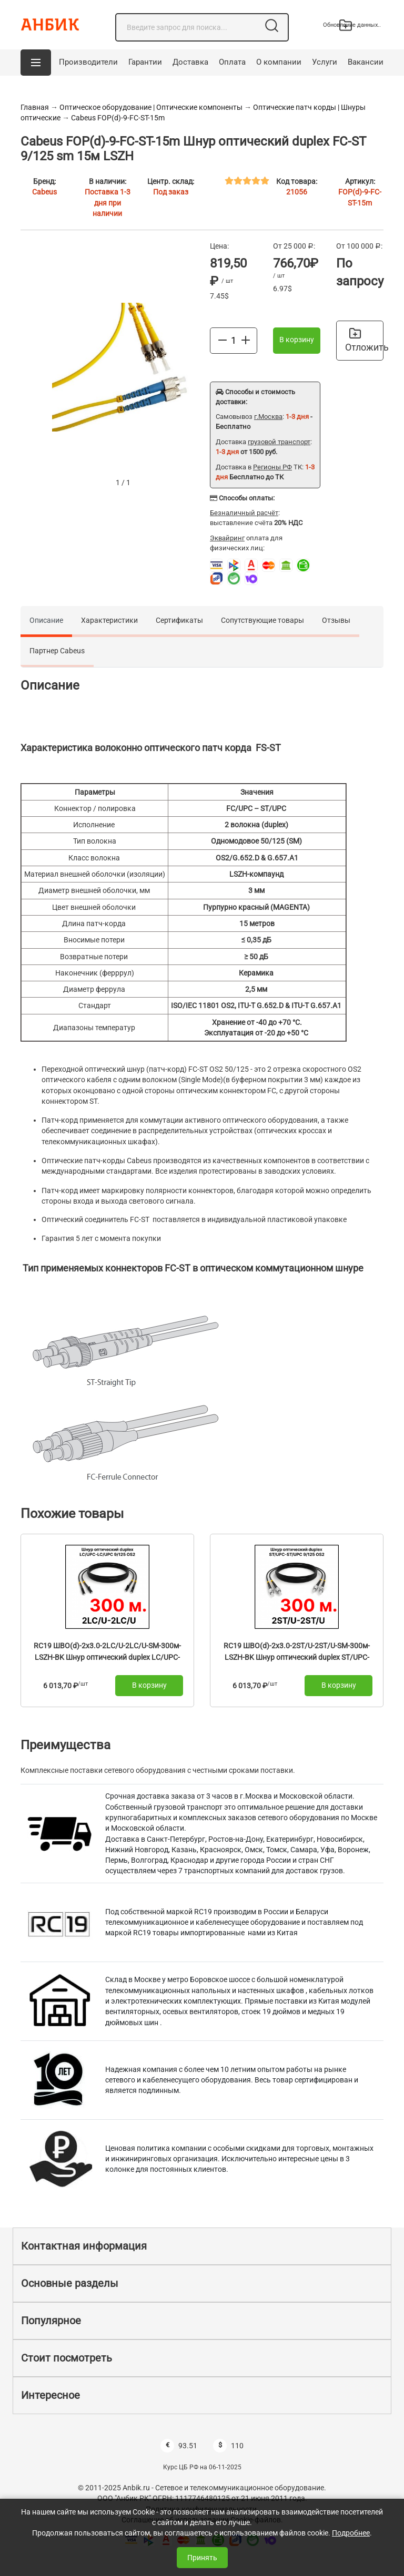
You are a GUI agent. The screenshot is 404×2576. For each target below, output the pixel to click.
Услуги (324, 62)
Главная (35, 107)
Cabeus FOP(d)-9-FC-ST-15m (118, 118)
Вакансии (365, 62)
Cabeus (44, 192)
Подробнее (351, 2533)
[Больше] (245, 340)
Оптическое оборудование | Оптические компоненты (151, 107)
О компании (278, 62)
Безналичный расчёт (244, 513)
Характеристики (109, 620)
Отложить (364, 340)
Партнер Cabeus (57, 650)
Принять (202, 2557)
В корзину (296, 339)
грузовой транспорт (279, 442)
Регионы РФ (272, 467)
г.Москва (268, 416)
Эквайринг (227, 538)
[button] (36, 62)
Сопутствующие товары (262, 620)
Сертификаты (179, 620)
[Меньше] (222, 340)
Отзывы (336, 620)
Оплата (232, 62)
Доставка (190, 62)
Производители (88, 62)
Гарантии (145, 62)
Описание (46, 620)
